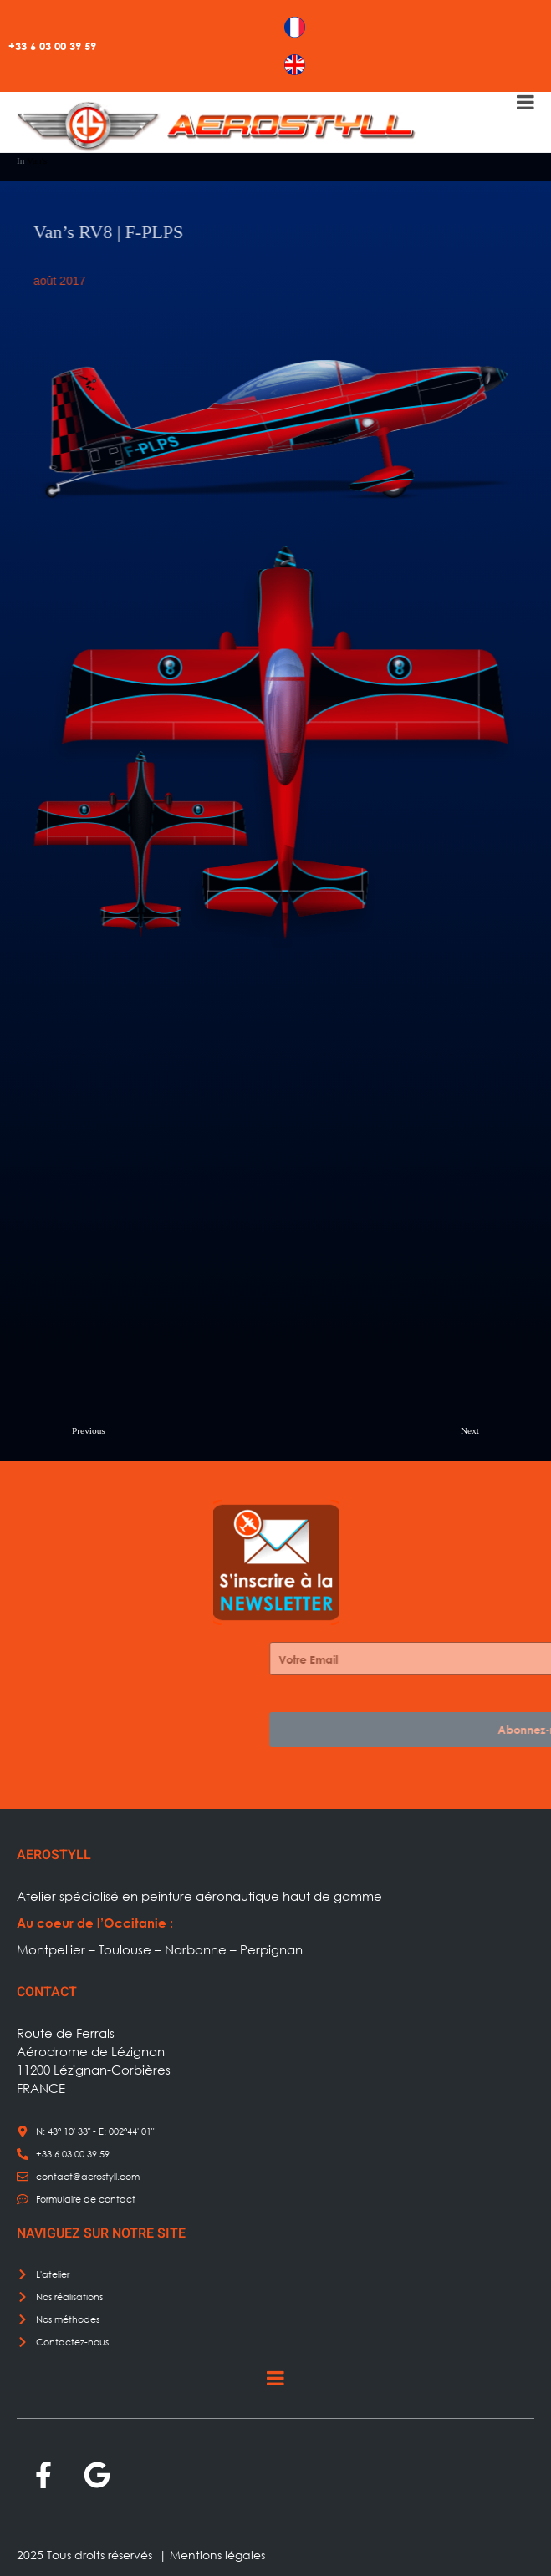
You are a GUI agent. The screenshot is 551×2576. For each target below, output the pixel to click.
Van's (37, 160)
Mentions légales (217, 2555)
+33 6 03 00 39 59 (52, 46)
